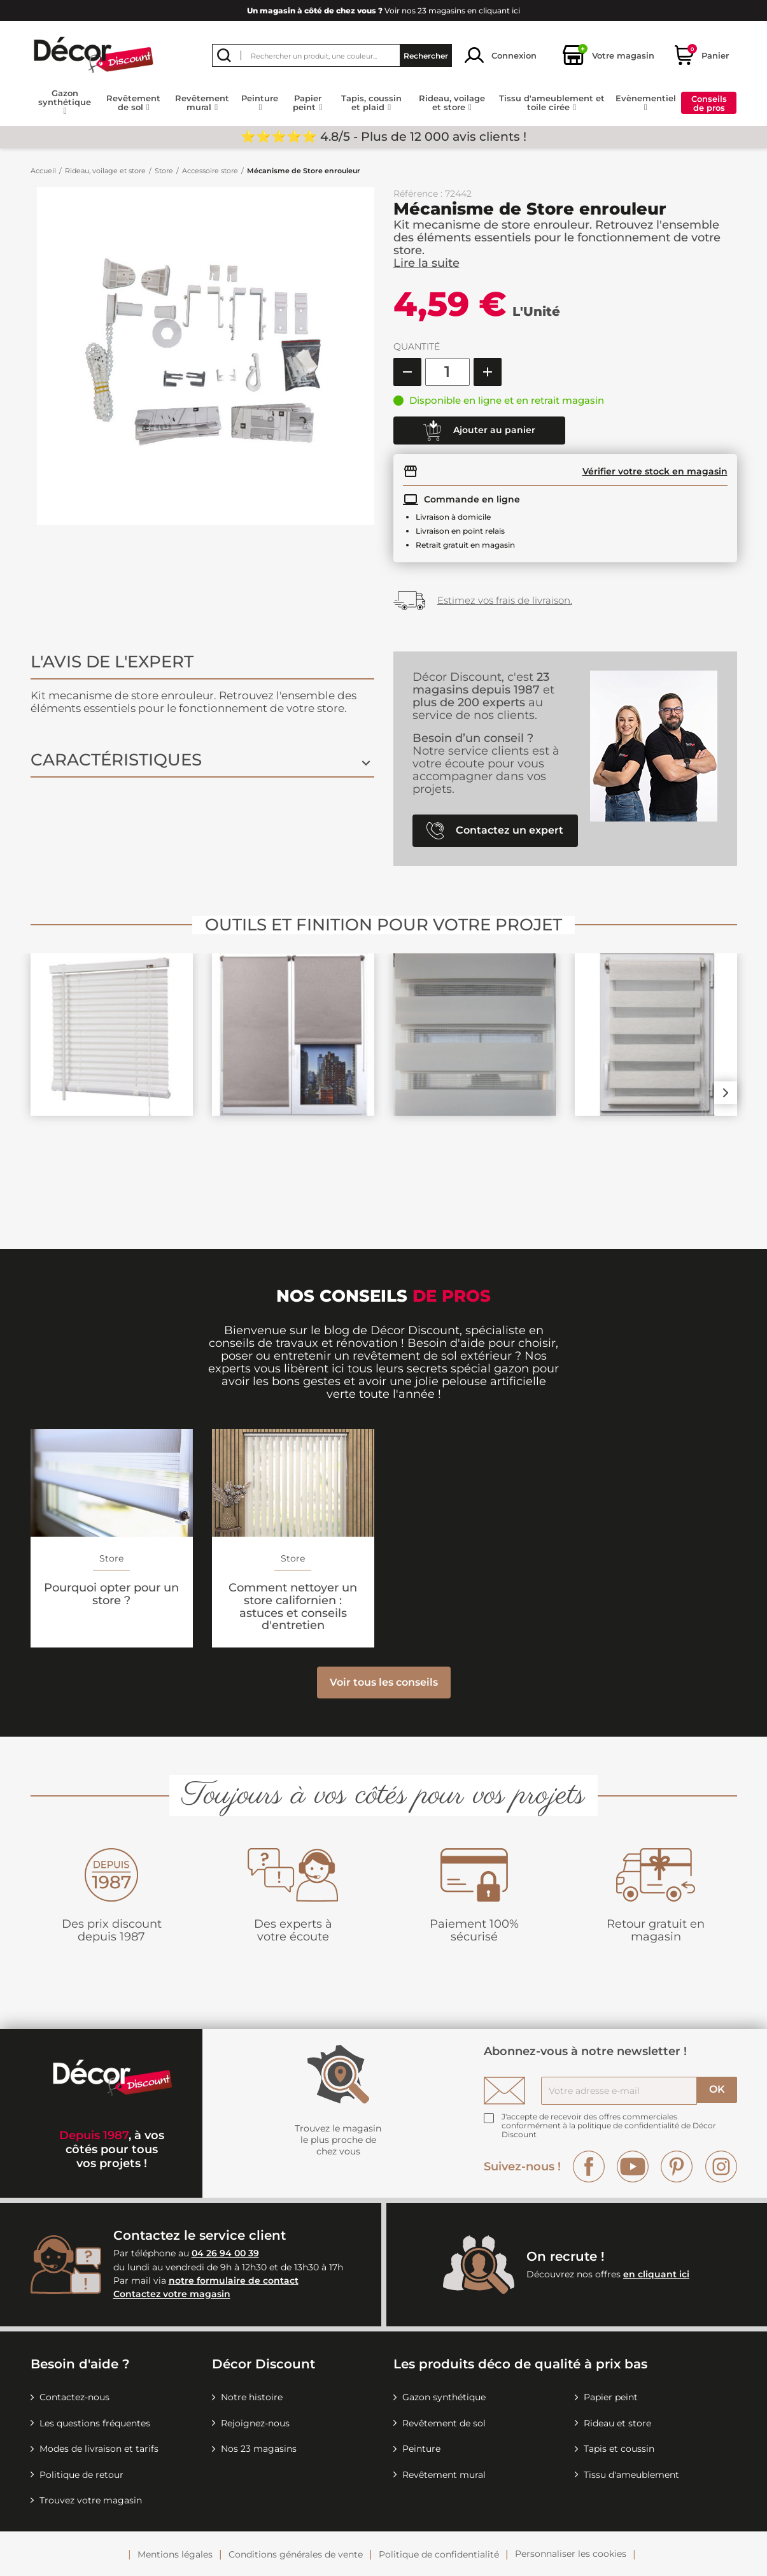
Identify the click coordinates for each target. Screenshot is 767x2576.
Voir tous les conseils (384, 1682)
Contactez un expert (494, 830)
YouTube (633, 2166)
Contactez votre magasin (171, 2294)
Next (725, 1092)
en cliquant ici (656, 2274)
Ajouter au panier (479, 430)
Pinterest (677, 2166)
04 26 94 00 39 (225, 2253)
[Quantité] (447, 372)
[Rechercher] (332, 55)
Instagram (721, 2166)
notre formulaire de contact (234, 2280)
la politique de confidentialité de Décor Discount (609, 2130)
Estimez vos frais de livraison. (504, 600)
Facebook (589, 2166)
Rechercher (426, 55)
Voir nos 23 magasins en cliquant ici (383, 10)
